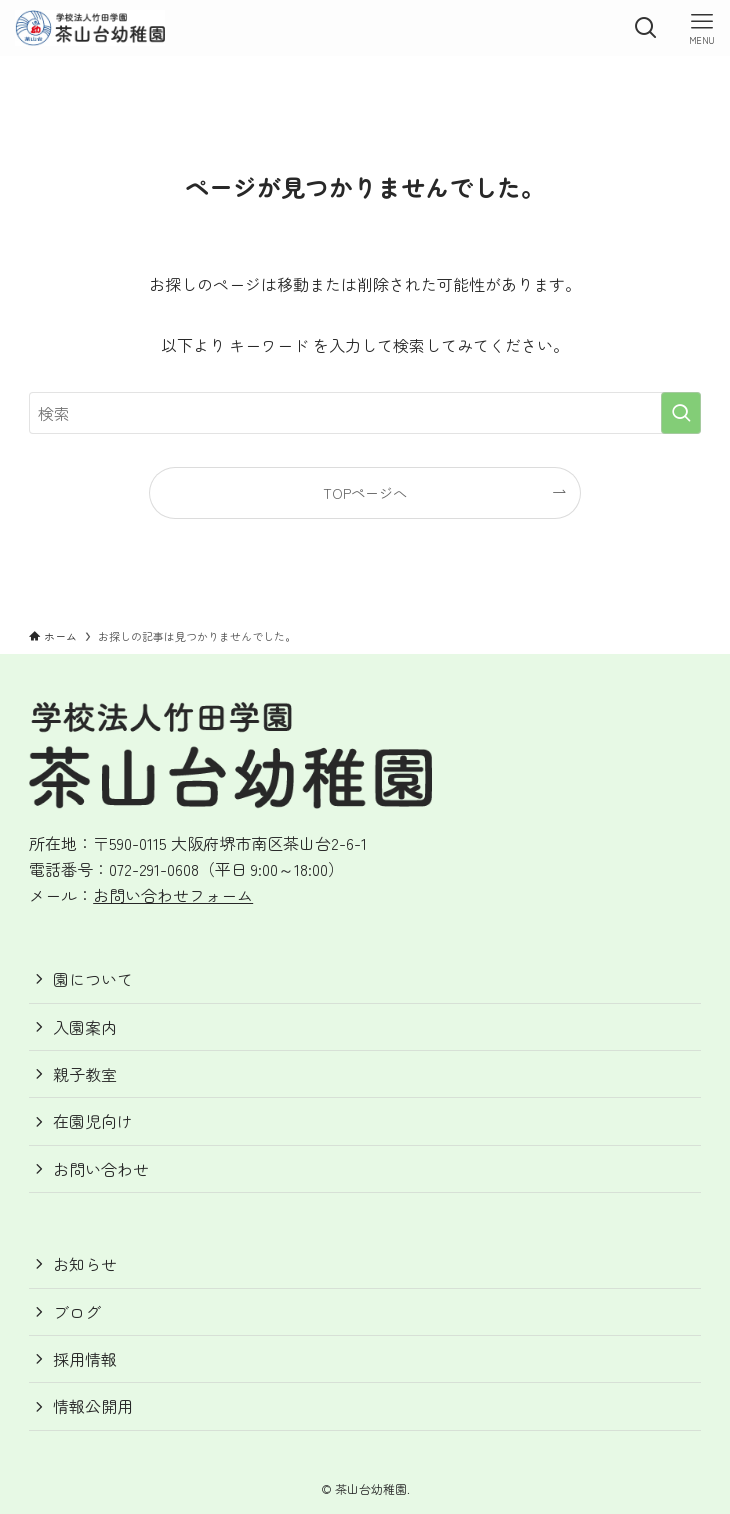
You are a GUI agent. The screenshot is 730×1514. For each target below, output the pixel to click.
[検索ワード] (365, 413)
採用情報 (85, 1359)
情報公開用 (93, 1406)
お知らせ (85, 1264)
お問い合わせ (101, 1169)
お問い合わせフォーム (173, 895)
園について (93, 979)
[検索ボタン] (646, 28)
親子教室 (85, 1074)
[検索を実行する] (681, 413)
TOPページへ (365, 492)
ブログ (77, 1312)
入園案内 (85, 1027)
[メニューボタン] (702, 28)
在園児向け (93, 1121)
